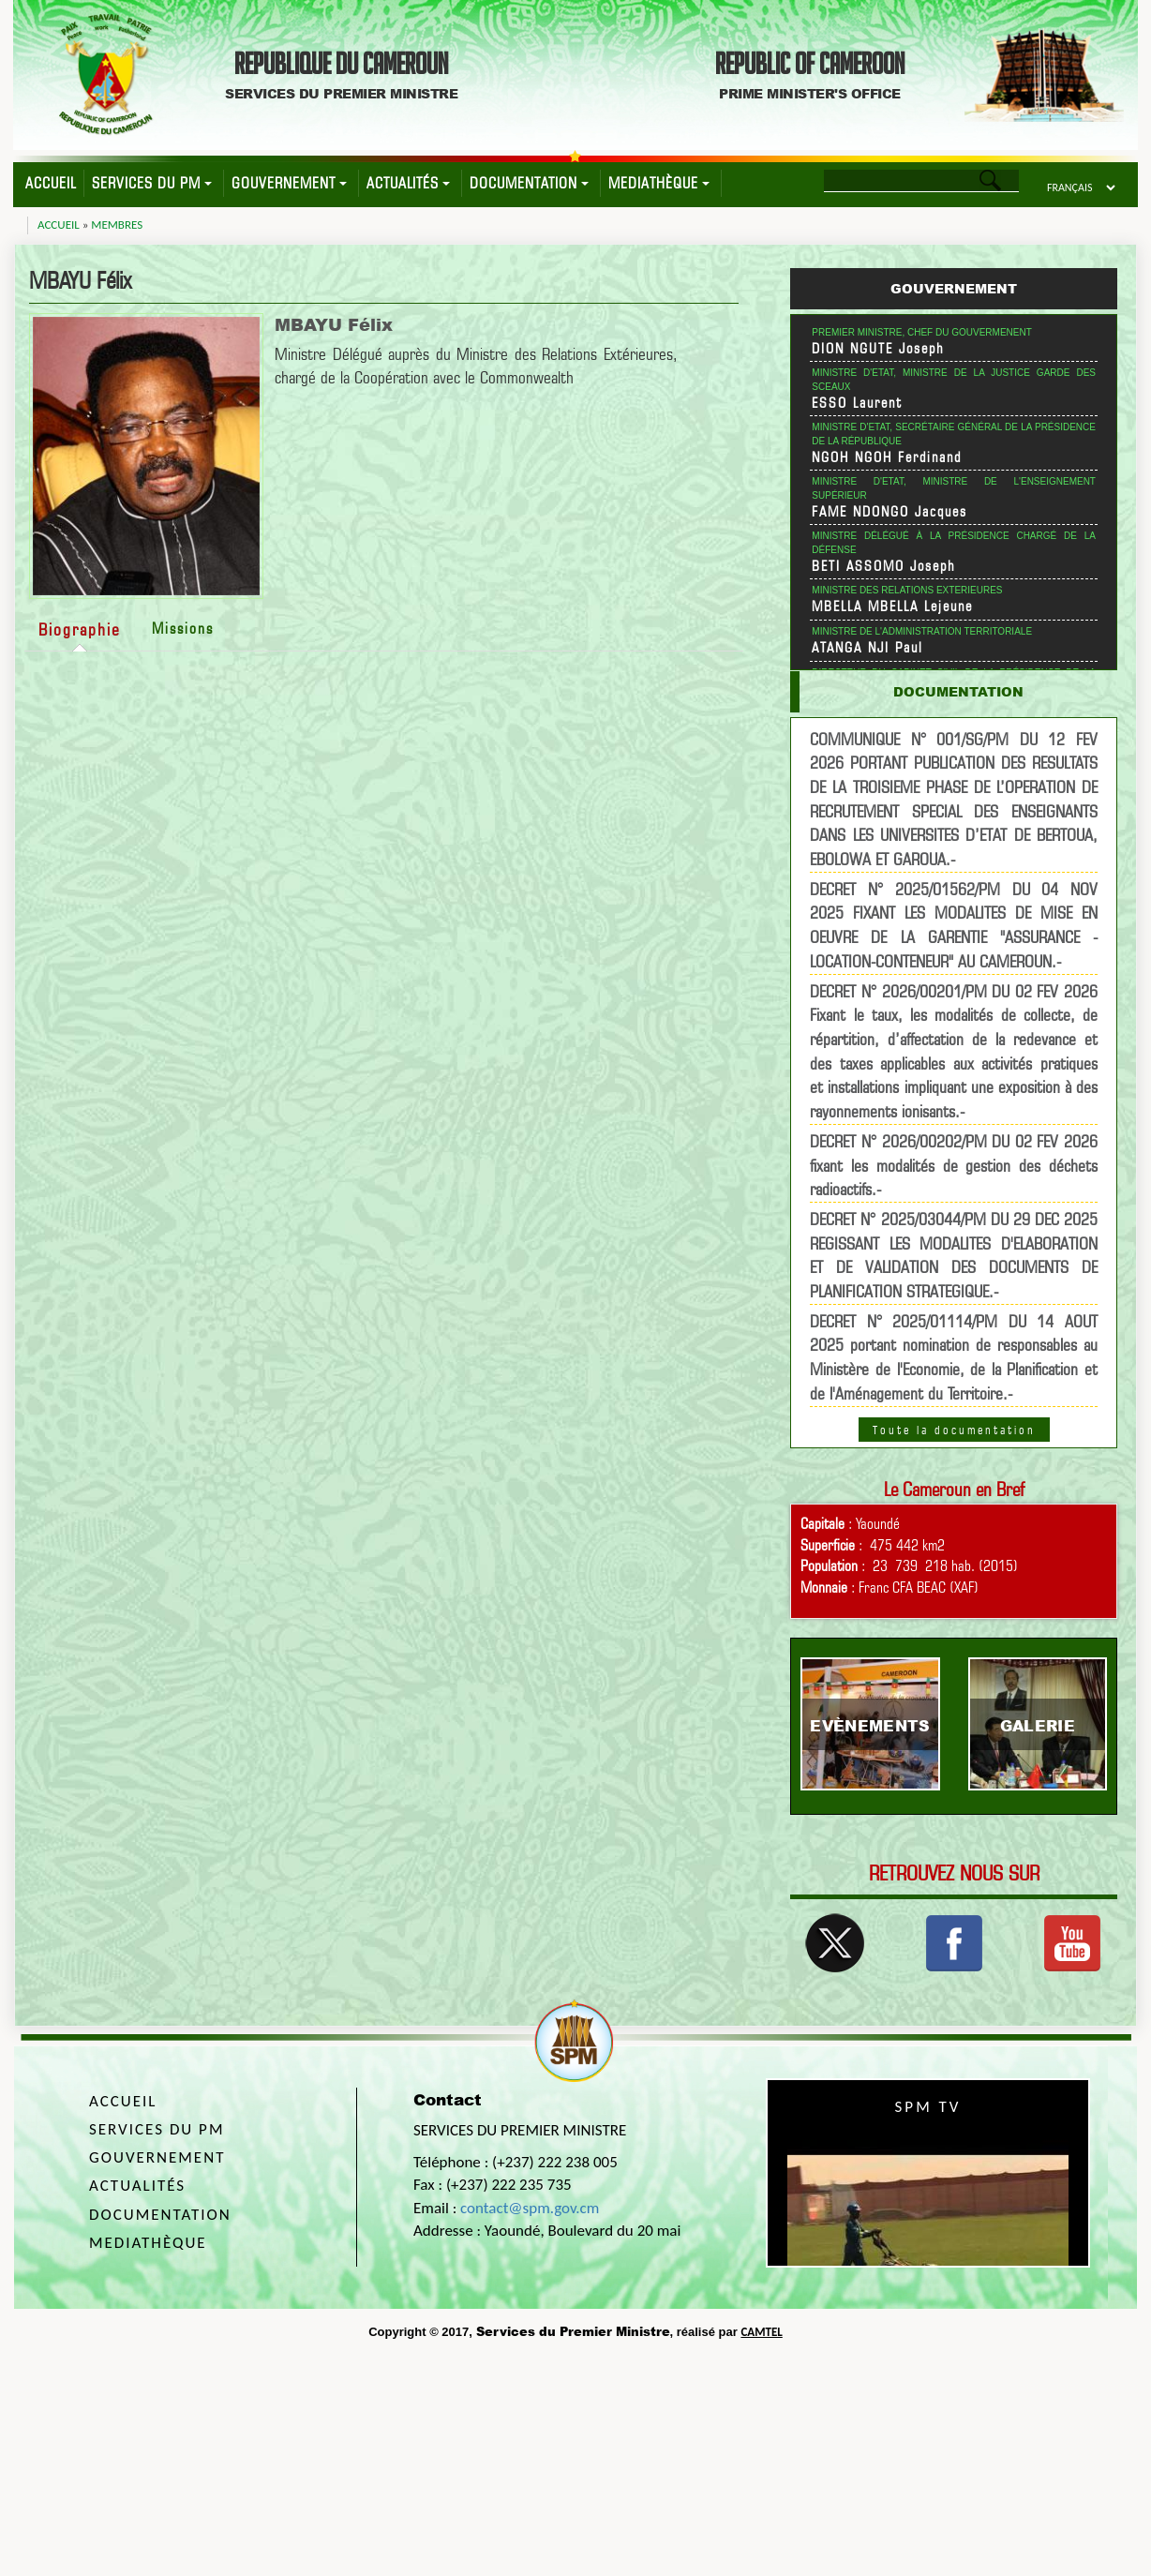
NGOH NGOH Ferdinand (887, 457)
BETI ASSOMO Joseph (884, 566)
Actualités (408, 183)
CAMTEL (761, 2332)
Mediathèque (659, 183)
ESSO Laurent (857, 403)
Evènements (870, 1725)
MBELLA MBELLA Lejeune (892, 606)
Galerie (1037, 1725)
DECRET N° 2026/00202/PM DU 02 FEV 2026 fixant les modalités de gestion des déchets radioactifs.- (954, 1165)
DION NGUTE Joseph (878, 348)
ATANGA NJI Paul (867, 647)
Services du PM (152, 183)
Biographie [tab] (79, 629)
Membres (116, 224)
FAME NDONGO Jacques (889, 511)
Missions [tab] (183, 628)
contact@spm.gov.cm (529, 2208)
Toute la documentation (954, 1429)
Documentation (529, 183)
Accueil (50, 183)
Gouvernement (289, 183)
